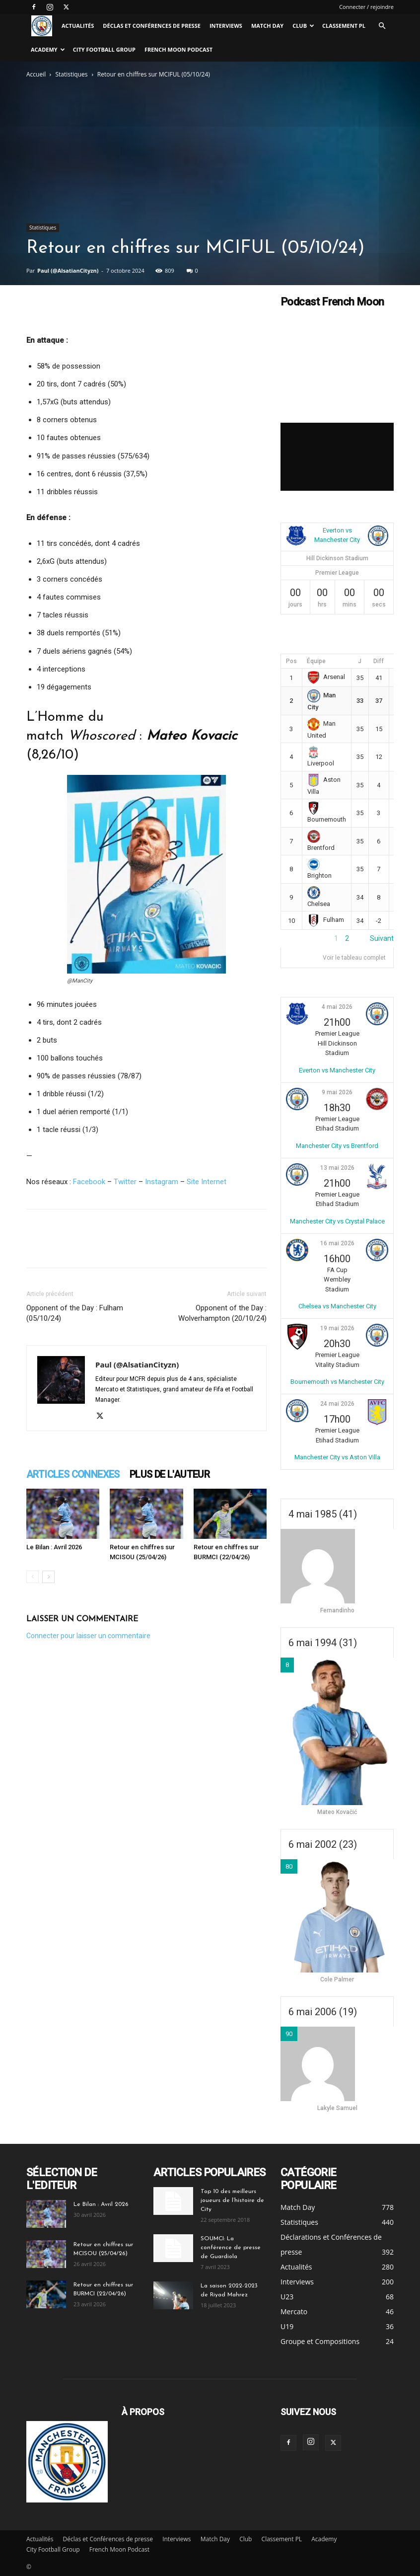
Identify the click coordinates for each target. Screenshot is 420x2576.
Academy (48, 49)
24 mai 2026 (337, 1403)
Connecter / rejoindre (366, 6)
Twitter (125, 1181)
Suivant (382, 938)
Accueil (36, 74)
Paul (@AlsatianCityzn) (67, 270)
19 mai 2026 (337, 1328)
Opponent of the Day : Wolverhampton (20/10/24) (222, 1313)
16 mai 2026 (337, 1243)
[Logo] (41, 26)
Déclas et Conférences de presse (152, 25)
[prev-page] (32, 1577)
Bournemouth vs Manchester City (337, 1381)
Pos (291, 661)
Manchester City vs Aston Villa (337, 1457)
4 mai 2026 (337, 1006)
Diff (378, 661)
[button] (382, 26)
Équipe (316, 661)
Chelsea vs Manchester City (337, 1306)
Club (303, 25)
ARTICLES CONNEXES (73, 1474)
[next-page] (48, 1577)
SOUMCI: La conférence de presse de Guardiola (231, 2248)
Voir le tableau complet (354, 957)
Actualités (78, 25)
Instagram (161, 1181)
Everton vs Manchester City (337, 1070)
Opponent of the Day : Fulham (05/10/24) (74, 1313)
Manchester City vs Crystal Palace (337, 1221)
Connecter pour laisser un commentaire (88, 1636)
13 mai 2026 (337, 1167)
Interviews (226, 25)
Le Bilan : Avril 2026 (54, 1547)
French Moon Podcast (178, 49)
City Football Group (104, 49)
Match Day (267, 25)
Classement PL (343, 25)
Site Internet (206, 1181)
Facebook (89, 1181)
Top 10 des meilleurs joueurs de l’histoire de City (232, 2200)
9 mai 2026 (337, 1092)
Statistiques (72, 74)
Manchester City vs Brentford (337, 1145)
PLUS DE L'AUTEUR (170, 1474)
